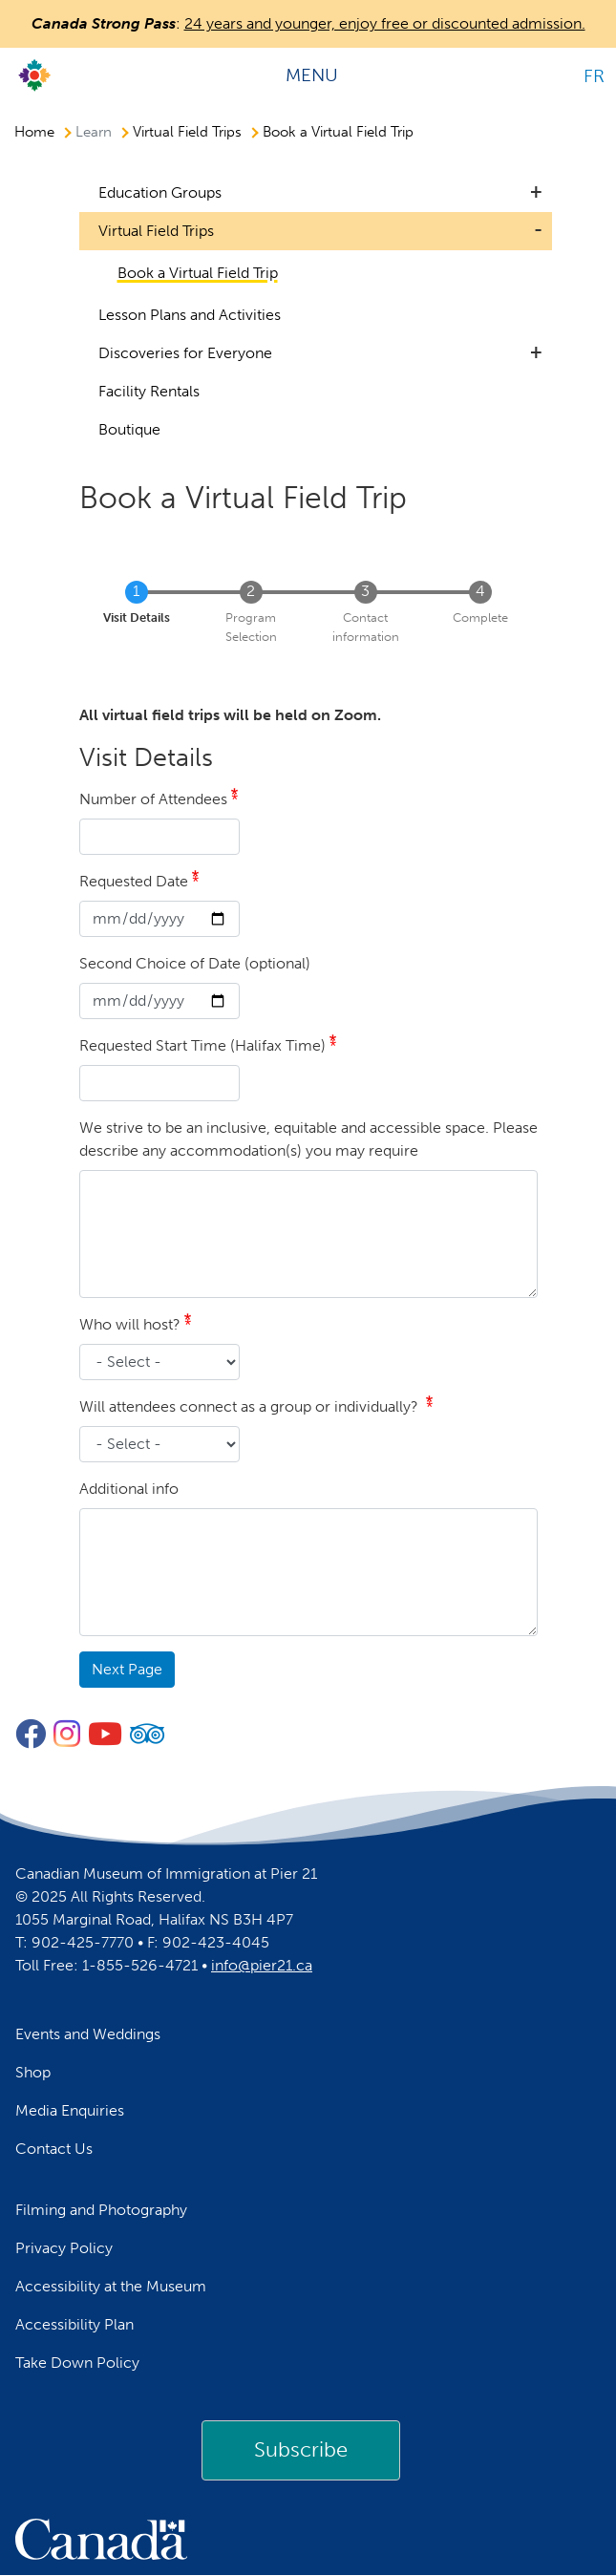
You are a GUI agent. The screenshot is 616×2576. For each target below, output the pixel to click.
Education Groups (160, 192)
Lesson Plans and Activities (189, 315)
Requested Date (133, 881)
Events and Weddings (87, 2034)
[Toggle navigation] (318, 75)
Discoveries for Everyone (185, 353)
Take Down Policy (77, 2362)
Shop (33, 2072)
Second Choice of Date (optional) (194, 963)
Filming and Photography (101, 2210)
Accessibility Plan (74, 2324)
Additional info (129, 1489)
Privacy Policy (64, 2248)
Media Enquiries (69, 2110)
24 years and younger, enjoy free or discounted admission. (384, 23)
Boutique (129, 429)
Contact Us (54, 2149)
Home (34, 131)
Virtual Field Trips (187, 131)
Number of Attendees (153, 799)
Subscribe (301, 2449)
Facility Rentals (149, 391)
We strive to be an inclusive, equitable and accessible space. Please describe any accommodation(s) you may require (308, 1139)
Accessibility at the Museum (110, 2286)
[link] (301, 2450)
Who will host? (130, 1324)
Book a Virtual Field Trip (338, 131)
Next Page (127, 1669)
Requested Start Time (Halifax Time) (202, 1045)
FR (594, 76)
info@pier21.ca (261, 1965)
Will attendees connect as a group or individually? (250, 1406)
